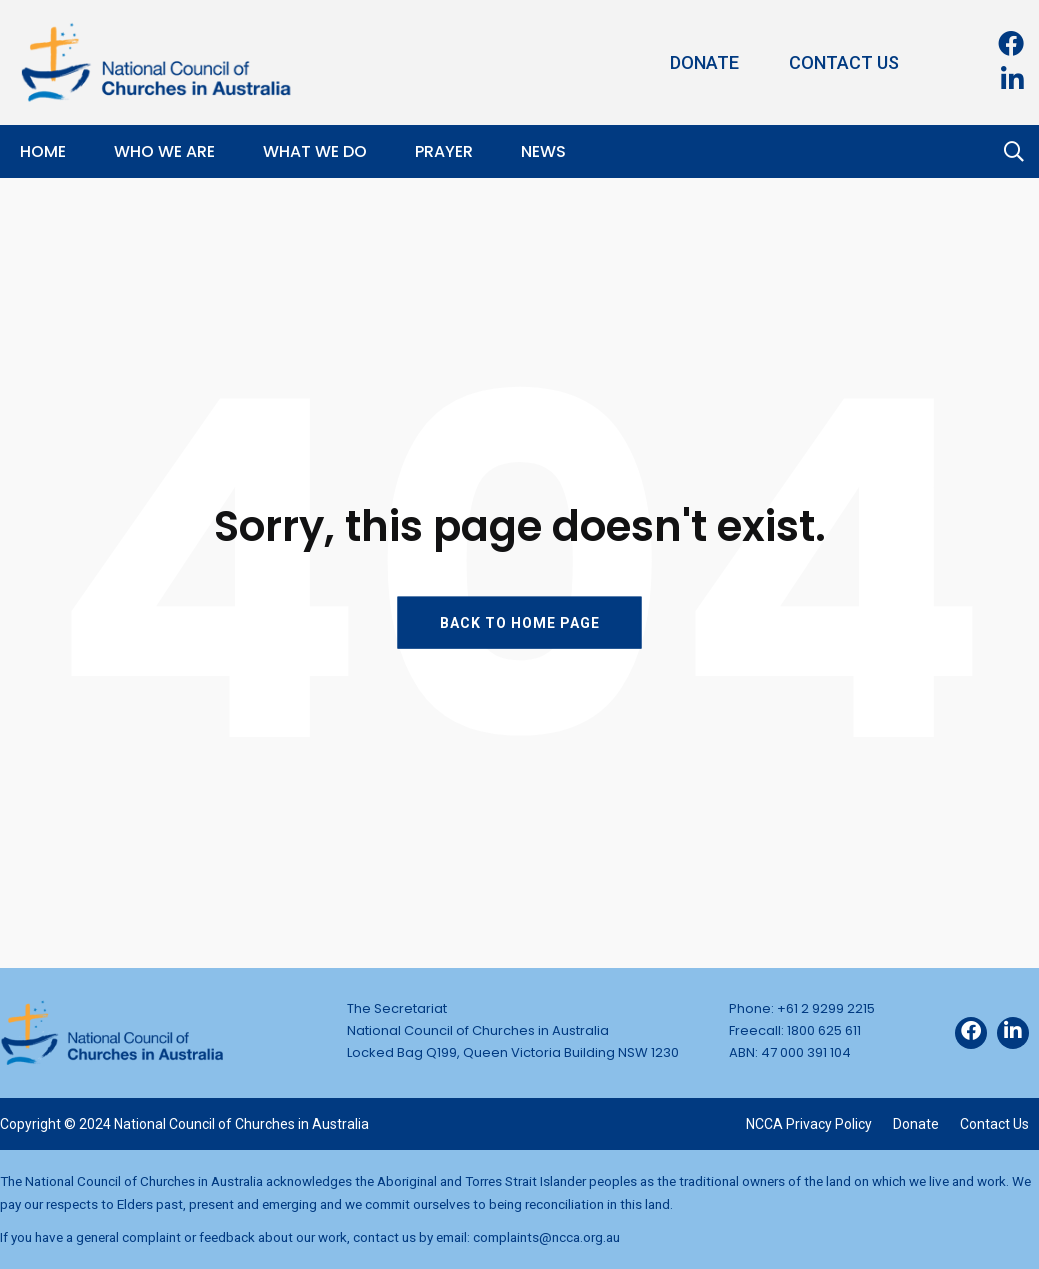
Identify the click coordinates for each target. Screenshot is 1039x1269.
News (543, 151)
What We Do (315, 151)
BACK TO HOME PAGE (520, 622)
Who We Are (164, 151)
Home (43, 151)
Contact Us (844, 62)
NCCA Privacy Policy (809, 1124)
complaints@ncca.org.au (546, 1237)
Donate (704, 62)
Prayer (444, 151)
